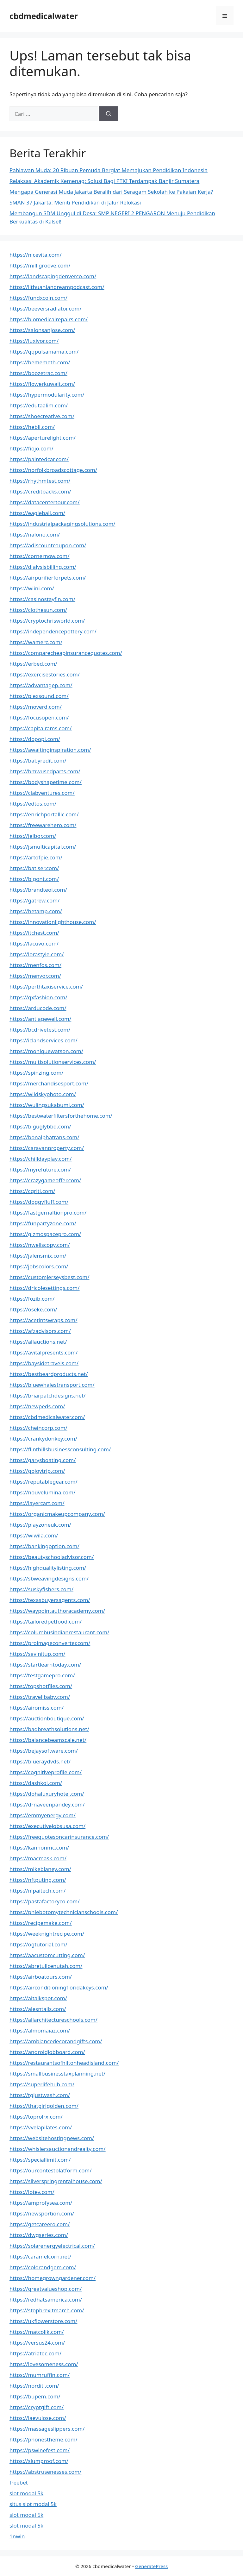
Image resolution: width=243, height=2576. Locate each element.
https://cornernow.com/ (39, 556)
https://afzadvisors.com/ (40, 1331)
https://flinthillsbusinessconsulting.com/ (60, 1449)
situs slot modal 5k (33, 2504)
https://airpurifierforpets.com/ (47, 577)
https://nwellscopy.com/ (39, 1244)
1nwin (17, 2536)
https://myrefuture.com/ (40, 1169)
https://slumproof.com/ (38, 2461)
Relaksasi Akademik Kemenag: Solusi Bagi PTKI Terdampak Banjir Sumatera (104, 181)
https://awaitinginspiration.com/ (50, 749)
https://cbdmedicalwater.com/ (47, 1417)
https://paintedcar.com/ (39, 459)
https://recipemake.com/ (40, 1922)
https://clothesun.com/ (38, 609)
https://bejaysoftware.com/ (43, 1750)
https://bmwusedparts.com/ (44, 771)
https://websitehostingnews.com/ (51, 2138)
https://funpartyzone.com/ (42, 1223)
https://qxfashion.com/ (38, 997)
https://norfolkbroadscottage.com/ (53, 470)
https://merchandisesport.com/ (48, 1083)
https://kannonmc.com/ (39, 1847)
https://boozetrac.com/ (38, 373)
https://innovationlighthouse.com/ (52, 922)
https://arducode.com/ (37, 1008)
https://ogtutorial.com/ (38, 1944)
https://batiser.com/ (34, 868)
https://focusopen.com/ (39, 717)
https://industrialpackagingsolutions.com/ (62, 523)
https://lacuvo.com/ (34, 943)
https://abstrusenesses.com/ (45, 2471)
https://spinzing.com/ (36, 1072)
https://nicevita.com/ (35, 254)
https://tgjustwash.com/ (39, 2095)
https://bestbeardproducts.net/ (48, 1374)
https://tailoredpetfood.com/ (45, 1621)
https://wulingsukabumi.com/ (46, 1105)
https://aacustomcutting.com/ (47, 1955)
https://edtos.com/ (32, 803)
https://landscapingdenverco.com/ (52, 276)
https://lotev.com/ (31, 2192)
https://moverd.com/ (35, 706)
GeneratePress (151, 2566)
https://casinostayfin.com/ (42, 599)
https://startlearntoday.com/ (45, 1664)
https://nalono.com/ (34, 534)
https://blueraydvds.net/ (40, 1761)
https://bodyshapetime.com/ (45, 782)
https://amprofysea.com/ (40, 2202)
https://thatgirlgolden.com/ (43, 2105)
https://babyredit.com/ (37, 760)
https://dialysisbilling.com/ (42, 566)
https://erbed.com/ (33, 663)
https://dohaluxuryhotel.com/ (46, 1793)
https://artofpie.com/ (35, 857)
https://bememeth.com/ (39, 362)
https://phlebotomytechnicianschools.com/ (63, 1912)
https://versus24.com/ (37, 2342)
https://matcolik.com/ (36, 2331)
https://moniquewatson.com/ (46, 1051)
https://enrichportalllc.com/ (44, 814)
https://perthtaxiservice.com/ (46, 986)
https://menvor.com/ (35, 975)
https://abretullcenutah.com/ (45, 1966)
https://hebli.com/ (32, 426)
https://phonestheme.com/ (43, 2439)
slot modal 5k (26, 2493)
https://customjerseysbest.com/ (49, 1277)
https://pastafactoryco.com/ (44, 1901)
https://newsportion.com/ (41, 2213)
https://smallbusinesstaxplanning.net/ (57, 2073)
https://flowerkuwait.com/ (42, 383)
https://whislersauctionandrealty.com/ (57, 2148)
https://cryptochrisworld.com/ (47, 620)
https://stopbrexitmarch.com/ (46, 2310)
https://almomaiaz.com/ (39, 2030)
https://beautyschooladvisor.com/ (51, 1557)
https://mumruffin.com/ (39, 2374)
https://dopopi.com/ (34, 739)
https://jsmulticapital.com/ (42, 846)
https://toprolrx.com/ (36, 2116)
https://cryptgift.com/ (36, 2407)
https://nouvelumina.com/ (42, 1492)
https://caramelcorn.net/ (40, 2256)
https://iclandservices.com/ (43, 1040)
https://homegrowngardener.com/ (52, 2278)
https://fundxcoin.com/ (38, 297)
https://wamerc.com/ (35, 642)
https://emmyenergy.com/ (42, 1815)
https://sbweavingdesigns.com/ (49, 1578)
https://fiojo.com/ (31, 448)
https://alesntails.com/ (37, 2009)
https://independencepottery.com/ (53, 631)
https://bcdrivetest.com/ (40, 1029)
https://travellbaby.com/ (39, 1696)
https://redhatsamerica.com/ (45, 2299)
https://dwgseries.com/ (38, 2235)
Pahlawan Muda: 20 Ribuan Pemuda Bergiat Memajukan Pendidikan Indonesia (108, 170)
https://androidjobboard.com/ (47, 2052)
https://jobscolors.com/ (38, 1266)
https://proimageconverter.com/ (49, 1643)
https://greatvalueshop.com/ (45, 2288)
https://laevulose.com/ (37, 2418)
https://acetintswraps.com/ (43, 1320)
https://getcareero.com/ (39, 2224)
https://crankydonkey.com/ (43, 1438)
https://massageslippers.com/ (47, 2428)
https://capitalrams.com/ (40, 728)
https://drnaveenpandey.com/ (47, 1804)
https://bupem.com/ (34, 2396)
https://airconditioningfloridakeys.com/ (58, 1987)
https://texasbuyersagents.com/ (49, 1600)
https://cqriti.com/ (32, 1191)
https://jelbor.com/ (32, 835)
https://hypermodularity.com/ (46, 394)
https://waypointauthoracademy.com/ (57, 1610)
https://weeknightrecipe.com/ (46, 1933)
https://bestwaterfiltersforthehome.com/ (60, 1115)
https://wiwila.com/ (33, 1535)
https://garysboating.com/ (42, 1460)
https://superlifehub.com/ (41, 2084)
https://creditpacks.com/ (40, 491)
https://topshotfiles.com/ (40, 1686)
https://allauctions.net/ (38, 1341)
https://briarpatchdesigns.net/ (47, 1395)
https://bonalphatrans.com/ (44, 1137)
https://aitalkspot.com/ (38, 1998)
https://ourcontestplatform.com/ (50, 2170)
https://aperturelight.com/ (42, 437)
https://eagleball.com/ (37, 513)
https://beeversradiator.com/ (45, 308)
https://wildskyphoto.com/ (42, 1094)
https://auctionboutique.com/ (46, 1718)
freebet (18, 2482)
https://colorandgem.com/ (42, 2267)
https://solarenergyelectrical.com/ (52, 2245)
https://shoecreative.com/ (41, 416)
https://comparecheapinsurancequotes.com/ (65, 653)
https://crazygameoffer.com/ (45, 1180)
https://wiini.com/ (31, 588)
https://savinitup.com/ (37, 1653)
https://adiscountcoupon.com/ (47, 545)
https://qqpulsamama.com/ (44, 351)
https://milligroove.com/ (40, 265)
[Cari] (108, 114)
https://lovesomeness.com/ (43, 2364)
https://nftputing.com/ (37, 1879)
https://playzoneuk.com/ (40, 1524)
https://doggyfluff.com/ (38, 1201)
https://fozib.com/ (32, 1298)
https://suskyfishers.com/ (41, 1589)
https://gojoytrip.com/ (37, 1470)
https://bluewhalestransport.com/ (52, 1384)
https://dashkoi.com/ (35, 1783)
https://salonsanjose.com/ (42, 330)
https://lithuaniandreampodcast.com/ (56, 287)
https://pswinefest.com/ (39, 2450)
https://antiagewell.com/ (40, 1018)
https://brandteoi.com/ (38, 889)
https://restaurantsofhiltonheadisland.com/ (64, 2062)
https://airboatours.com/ (40, 1976)
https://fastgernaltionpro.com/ (48, 1212)
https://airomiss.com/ (36, 1707)
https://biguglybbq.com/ (40, 1126)
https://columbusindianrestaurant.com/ (59, 1632)
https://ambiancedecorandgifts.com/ (55, 2041)
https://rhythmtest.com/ (40, 480)
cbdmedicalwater (43, 15)
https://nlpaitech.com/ (37, 1890)
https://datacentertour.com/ (44, 502)
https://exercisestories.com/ (44, 674)
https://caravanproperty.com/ (46, 1148)
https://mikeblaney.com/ (40, 1869)
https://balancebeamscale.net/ (47, 1740)
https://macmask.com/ (37, 1858)
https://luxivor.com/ (34, 340)
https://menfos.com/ (35, 965)
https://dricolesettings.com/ (44, 1287)
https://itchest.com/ (34, 932)
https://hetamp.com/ (35, 911)
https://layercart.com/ (37, 1503)
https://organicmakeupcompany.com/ (57, 1513)
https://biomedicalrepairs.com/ (48, 319)
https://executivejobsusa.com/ (47, 1826)
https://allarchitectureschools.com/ (53, 2019)
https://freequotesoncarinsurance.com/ (59, 1836)
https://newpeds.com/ (37, 1406)
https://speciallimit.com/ (40, 2159)
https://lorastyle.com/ (36, 954)
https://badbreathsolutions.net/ (49, 1729)
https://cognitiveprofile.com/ (45, 1772)
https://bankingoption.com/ (44, 1546)
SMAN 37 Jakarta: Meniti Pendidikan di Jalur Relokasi (75, 202)
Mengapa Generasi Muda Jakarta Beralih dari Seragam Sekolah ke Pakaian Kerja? (111, 191)
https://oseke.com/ (33, 1309)
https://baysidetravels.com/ (43, 1363)
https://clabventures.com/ (42, 792)
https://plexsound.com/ (39, 696)
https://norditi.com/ (34, 2385)
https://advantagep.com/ (40, 685)
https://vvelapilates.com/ (40, 2127)
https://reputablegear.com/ (43, 1481)
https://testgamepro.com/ (42, 1675)
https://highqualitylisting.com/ (47, 1567)
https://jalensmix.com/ (37, 1255)
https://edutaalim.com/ (38, 405)
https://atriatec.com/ (35, 2353)
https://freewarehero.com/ (42, 825)
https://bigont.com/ (34, 879)
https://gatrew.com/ (34, 900)
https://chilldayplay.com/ (40, 1158)
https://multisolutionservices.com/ (52, 1061)
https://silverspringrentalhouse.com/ (55, 2181)
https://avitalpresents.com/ (43, 1352)
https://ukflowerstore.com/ (43, 2321)
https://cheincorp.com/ (38, 1427)
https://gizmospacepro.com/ (45, 1234)
